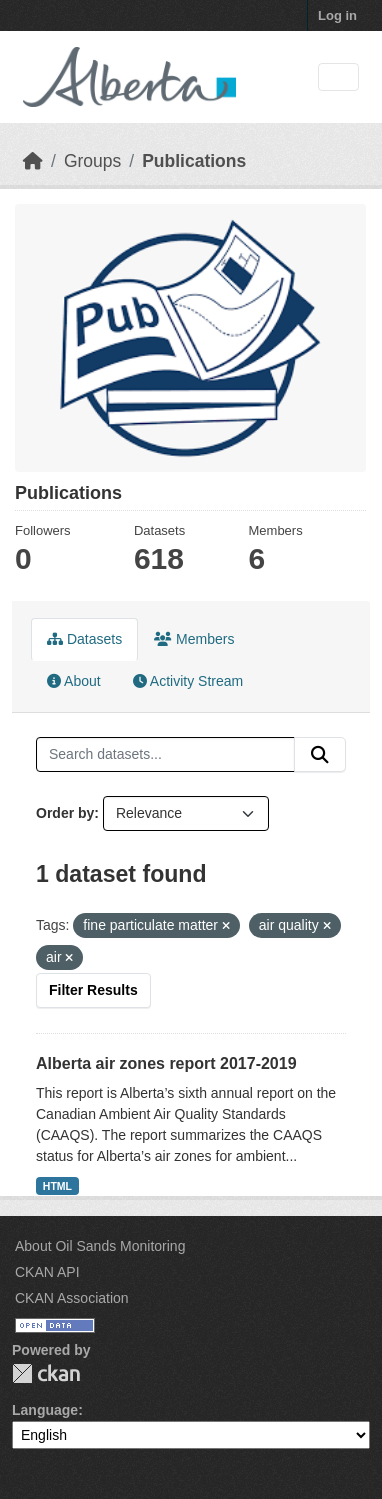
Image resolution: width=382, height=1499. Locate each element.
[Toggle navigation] (338, 77)
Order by (65, 813)
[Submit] (320, 755)
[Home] (33, 161)
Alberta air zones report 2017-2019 (166, 1063)
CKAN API (47, 1272)
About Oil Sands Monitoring (100, 1246)
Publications (194, 161)
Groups (92, 161)
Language (45, 1410)
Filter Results (93, 990)
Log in (337, 15)
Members (194, 639)
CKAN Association (72, 1298)
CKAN (46, 1373)
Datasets (84, 639)
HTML (57, 1186)
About (74, 681)
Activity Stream (188, 681)
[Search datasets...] (165, 755)
